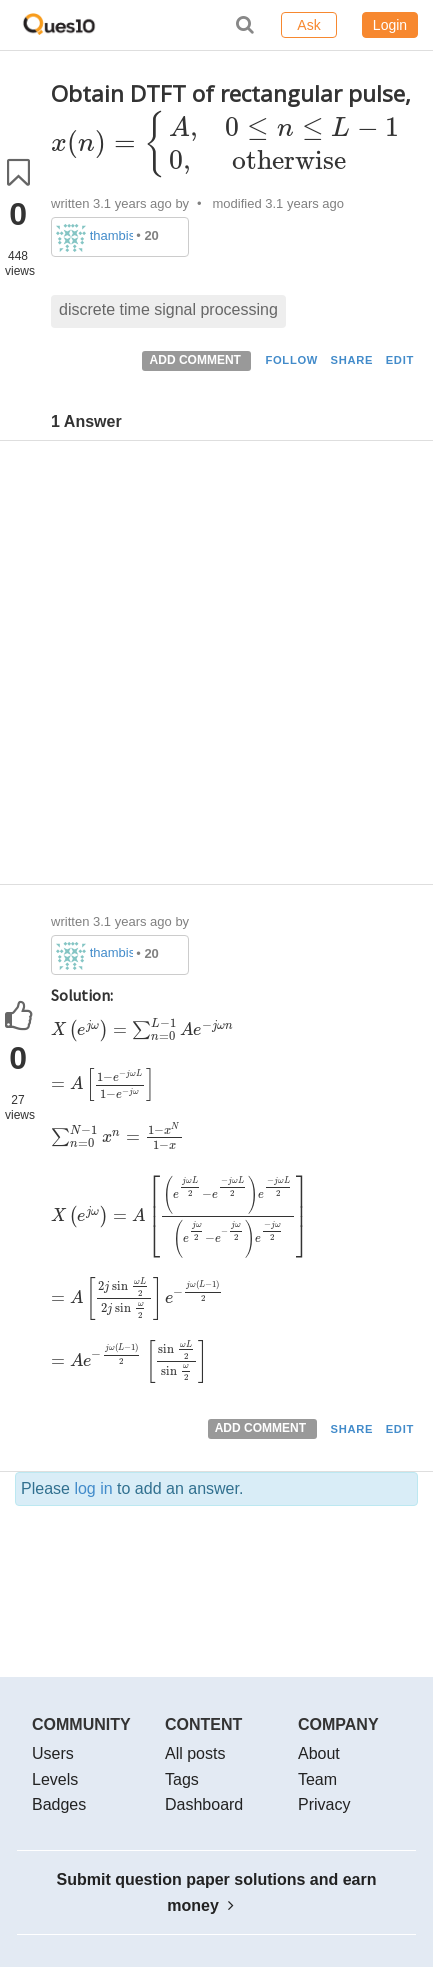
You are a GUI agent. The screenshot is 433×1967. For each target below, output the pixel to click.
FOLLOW (291, 360)
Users (53, 1753)
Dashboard (204, 1804)
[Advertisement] (216, 667)
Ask (308, 25)
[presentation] (226, 142)
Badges (59, 1804)
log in (93, 1488)
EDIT (400, 360)
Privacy (324, 1804)
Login (390, 25)
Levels (55, 1779)
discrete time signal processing (168, 309)
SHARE (352, 360)
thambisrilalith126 (111, 235)
